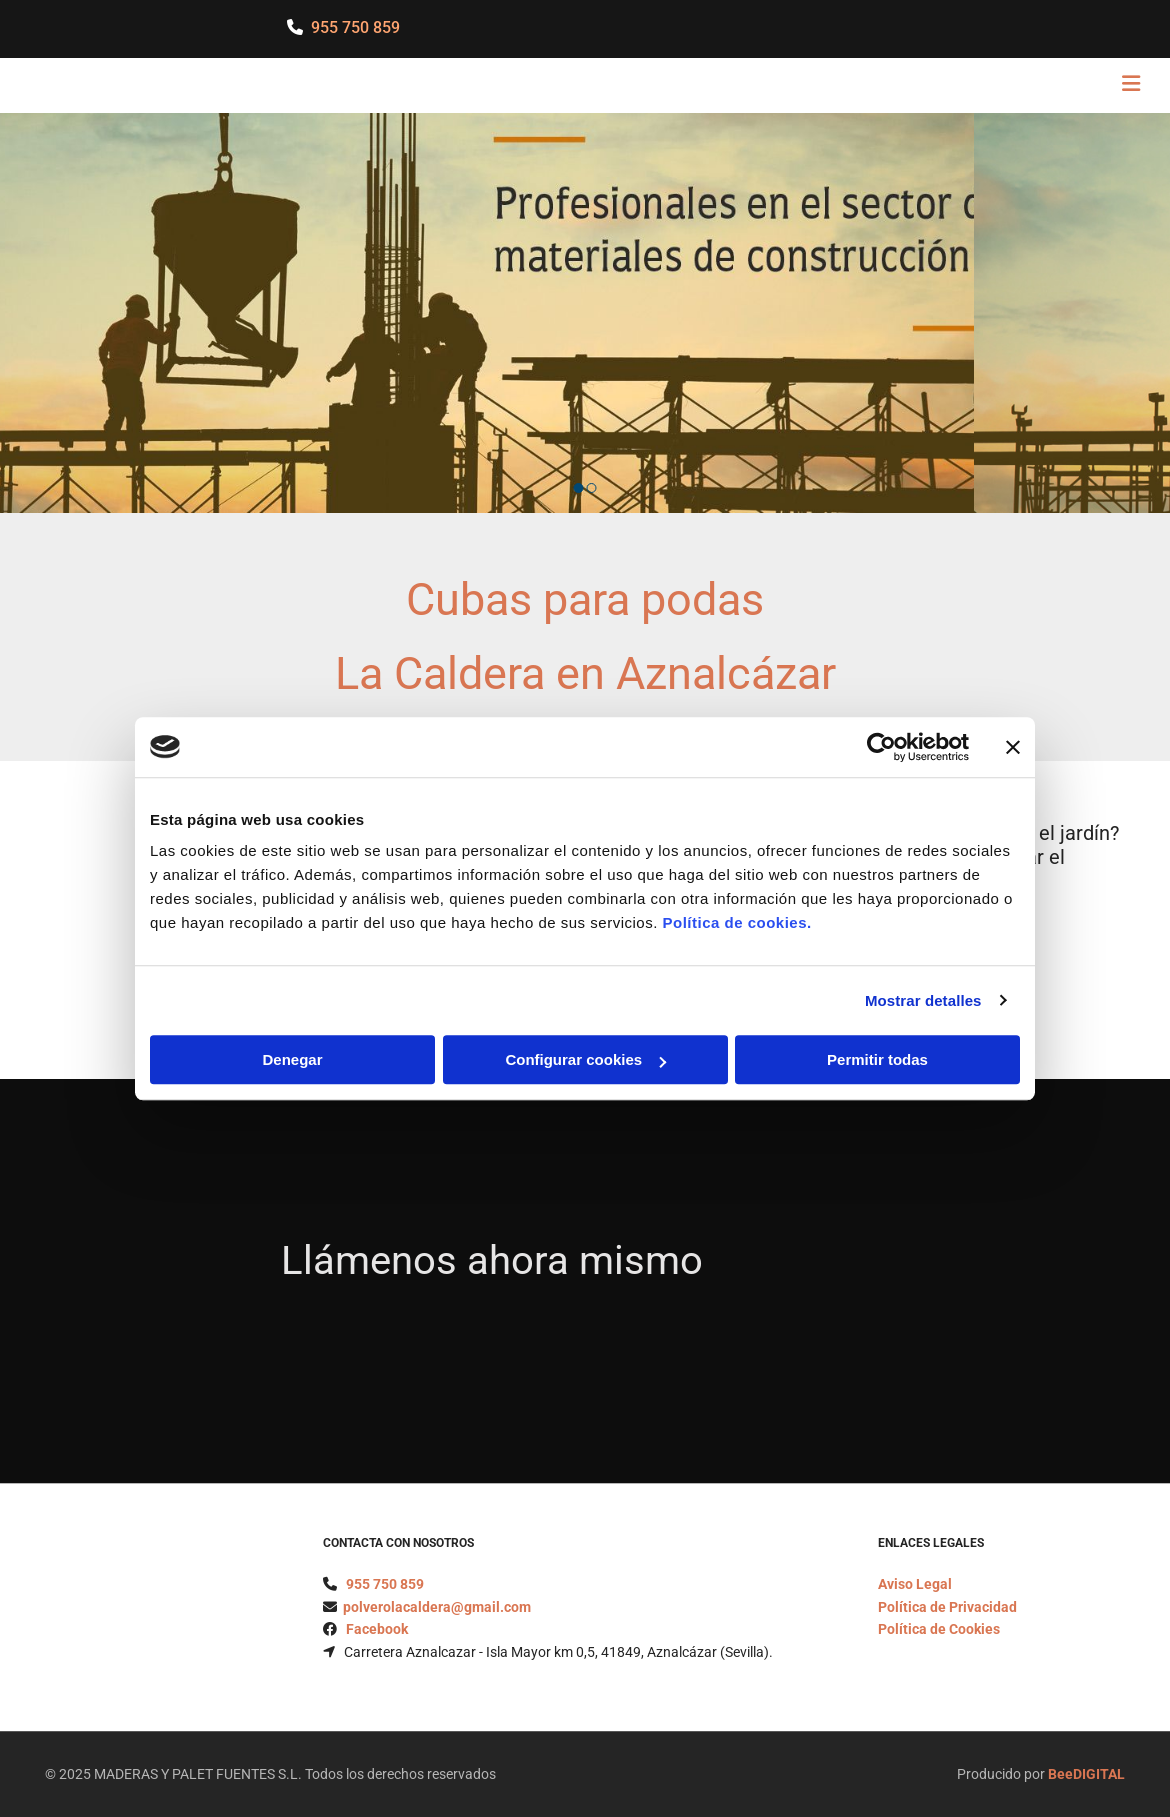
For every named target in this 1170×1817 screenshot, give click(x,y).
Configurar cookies (585, 1059)
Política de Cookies (939, 1629)
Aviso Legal (915, 1584)
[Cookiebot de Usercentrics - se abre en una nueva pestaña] (881, 747)
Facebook (377, 1629)
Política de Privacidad (947, 1607)
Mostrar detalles (923, 1000)
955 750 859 (355, 27)
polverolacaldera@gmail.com (437, 1607)
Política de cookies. (736, 922)
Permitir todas (877, 1059)
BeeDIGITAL (1086, 1774)
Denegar (292, 1059)
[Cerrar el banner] (1013, 747)
